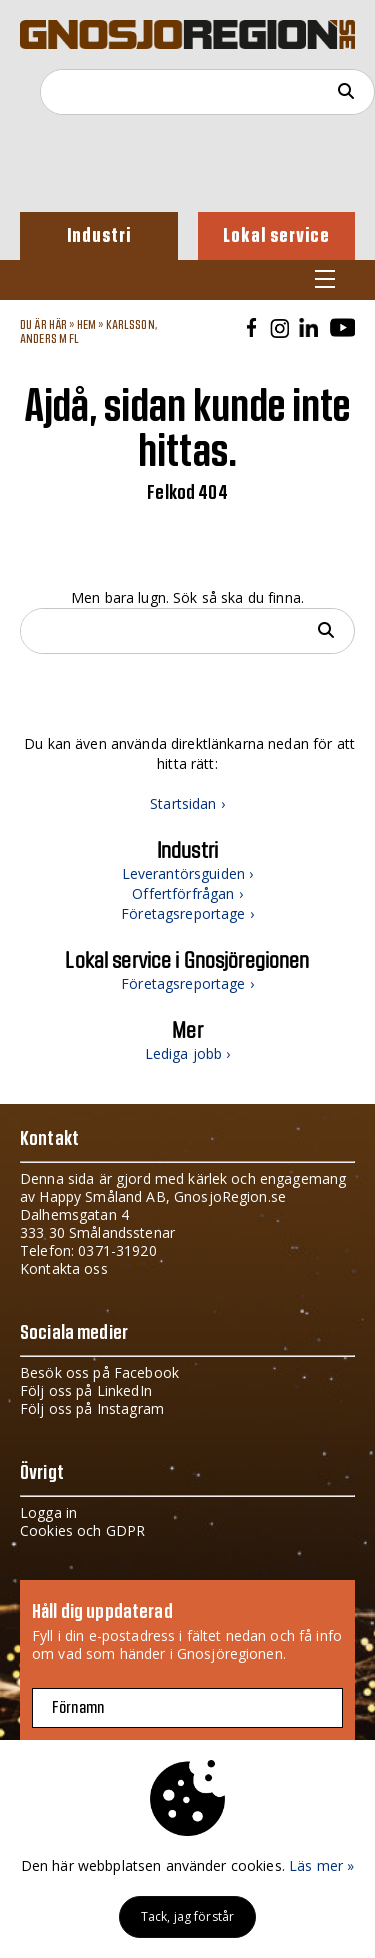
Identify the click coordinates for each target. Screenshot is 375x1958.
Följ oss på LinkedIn (86, 1390)
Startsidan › (187, 803)
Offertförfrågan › (187, 893)
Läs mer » (321, 1865)
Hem (86, 325)
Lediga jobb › (188, 1053)
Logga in (48, 1512)
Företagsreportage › (187, 913)
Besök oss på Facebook (99, 1372)
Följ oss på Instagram (92, 1408)
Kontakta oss (64, 1268)
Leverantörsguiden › (188, 873)
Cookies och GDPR (82, 1530)
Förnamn (78, 1708)
